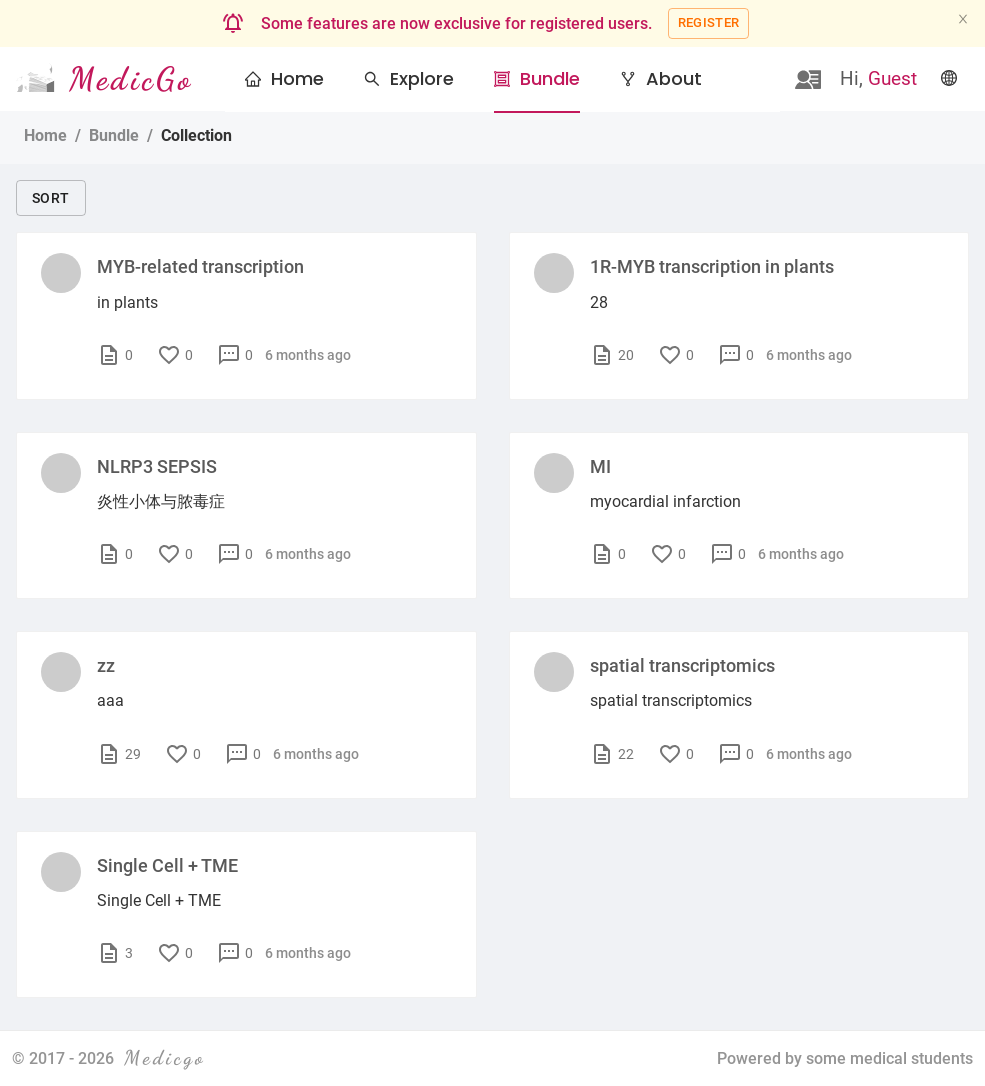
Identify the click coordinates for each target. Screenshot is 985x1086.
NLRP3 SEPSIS (157, 466)
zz (106, 665)
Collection (196, 135)
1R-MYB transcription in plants (712, 266)
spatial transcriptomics (682, 665)
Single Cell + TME (167, 865)
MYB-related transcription (200, 266)
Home (297, 78)
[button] (409, 79)
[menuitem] (284, 80)
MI (600, 466)
